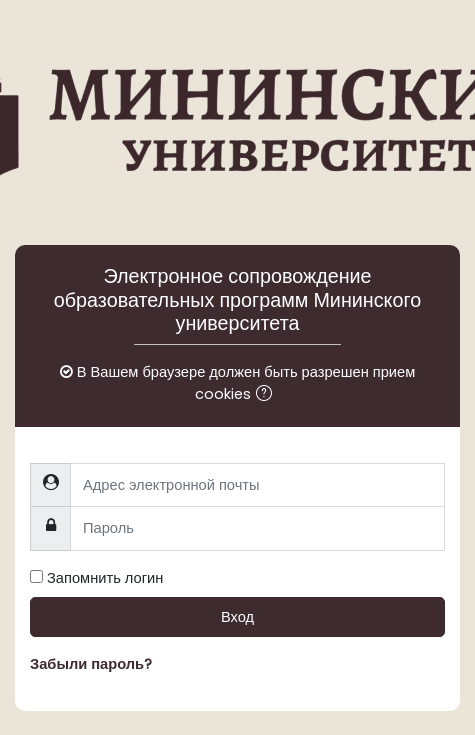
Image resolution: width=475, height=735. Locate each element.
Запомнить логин (105, 578)
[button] (268, 395)
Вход (237, 617)
